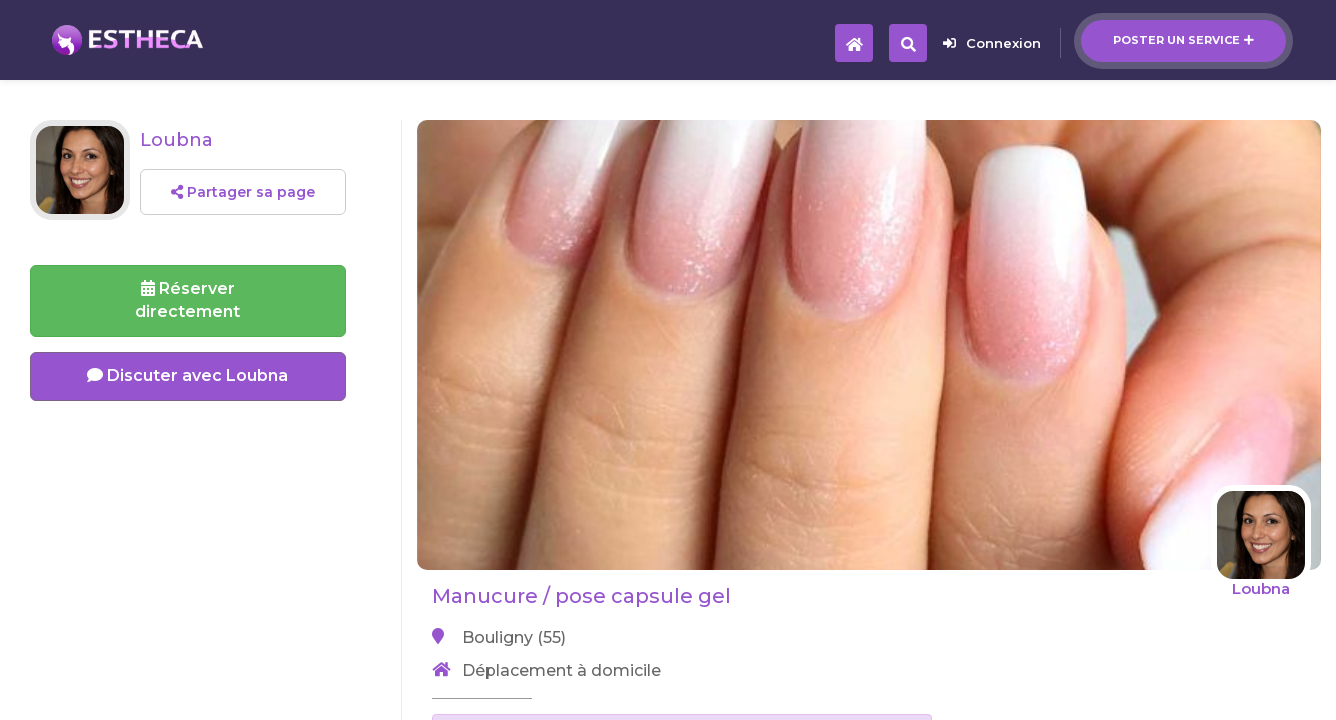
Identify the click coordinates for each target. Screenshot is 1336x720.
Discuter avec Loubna (187, 375)
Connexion (992, 43)
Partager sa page (243, 192)
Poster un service (1183, 40)
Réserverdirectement (187, 300)
